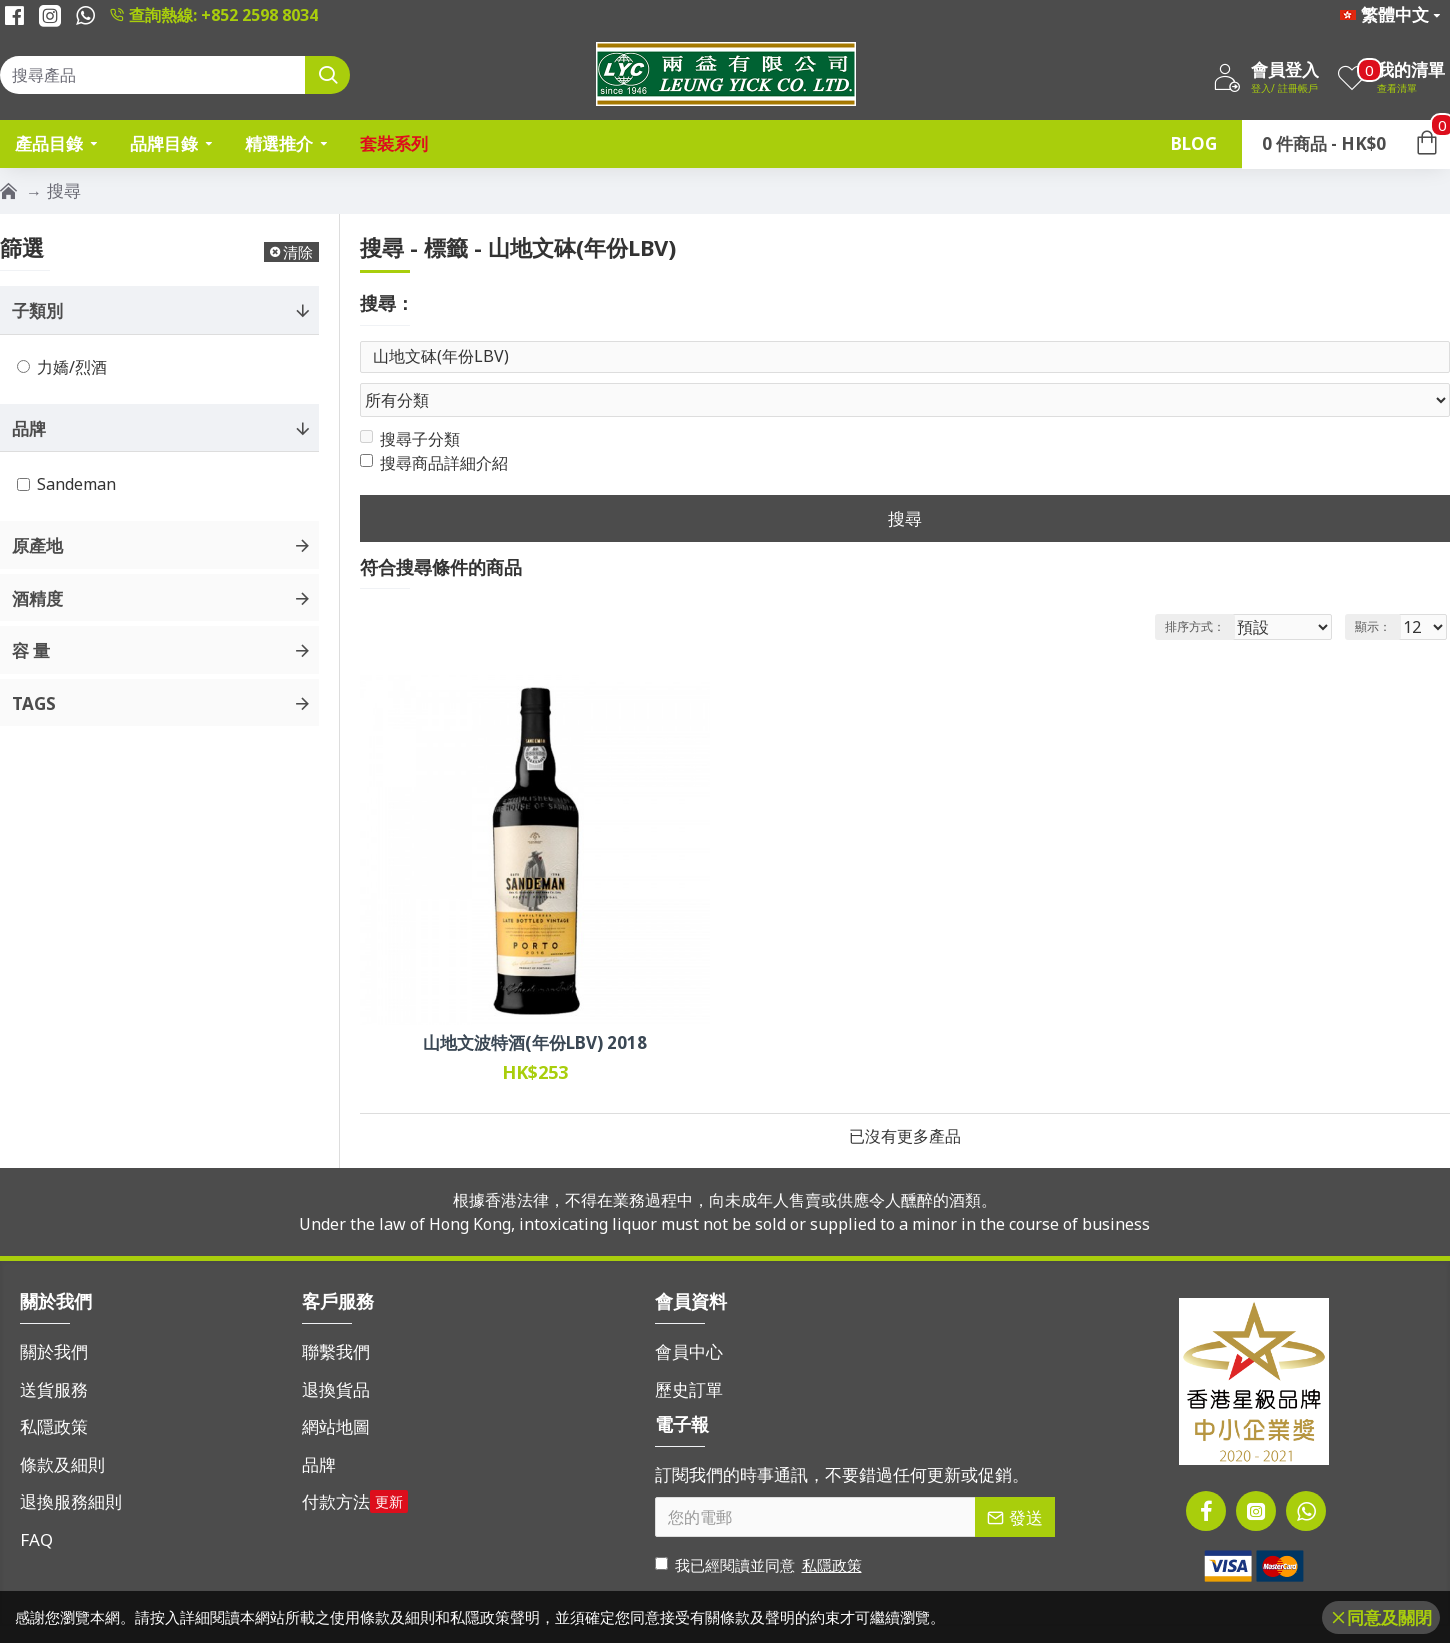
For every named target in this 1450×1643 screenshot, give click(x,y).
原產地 (37, 545)
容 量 (31, 650)
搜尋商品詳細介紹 (434, 425)
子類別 (37, 310)
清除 (298, 252)
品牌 (29, 428)
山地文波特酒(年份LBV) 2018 (535, 1005)
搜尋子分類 (410, 401)
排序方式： (1194, 588)
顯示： (1379, 588)
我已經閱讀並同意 (760, 1527)
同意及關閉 (1389, 1617)
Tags (34, 703)
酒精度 (37, 598)
